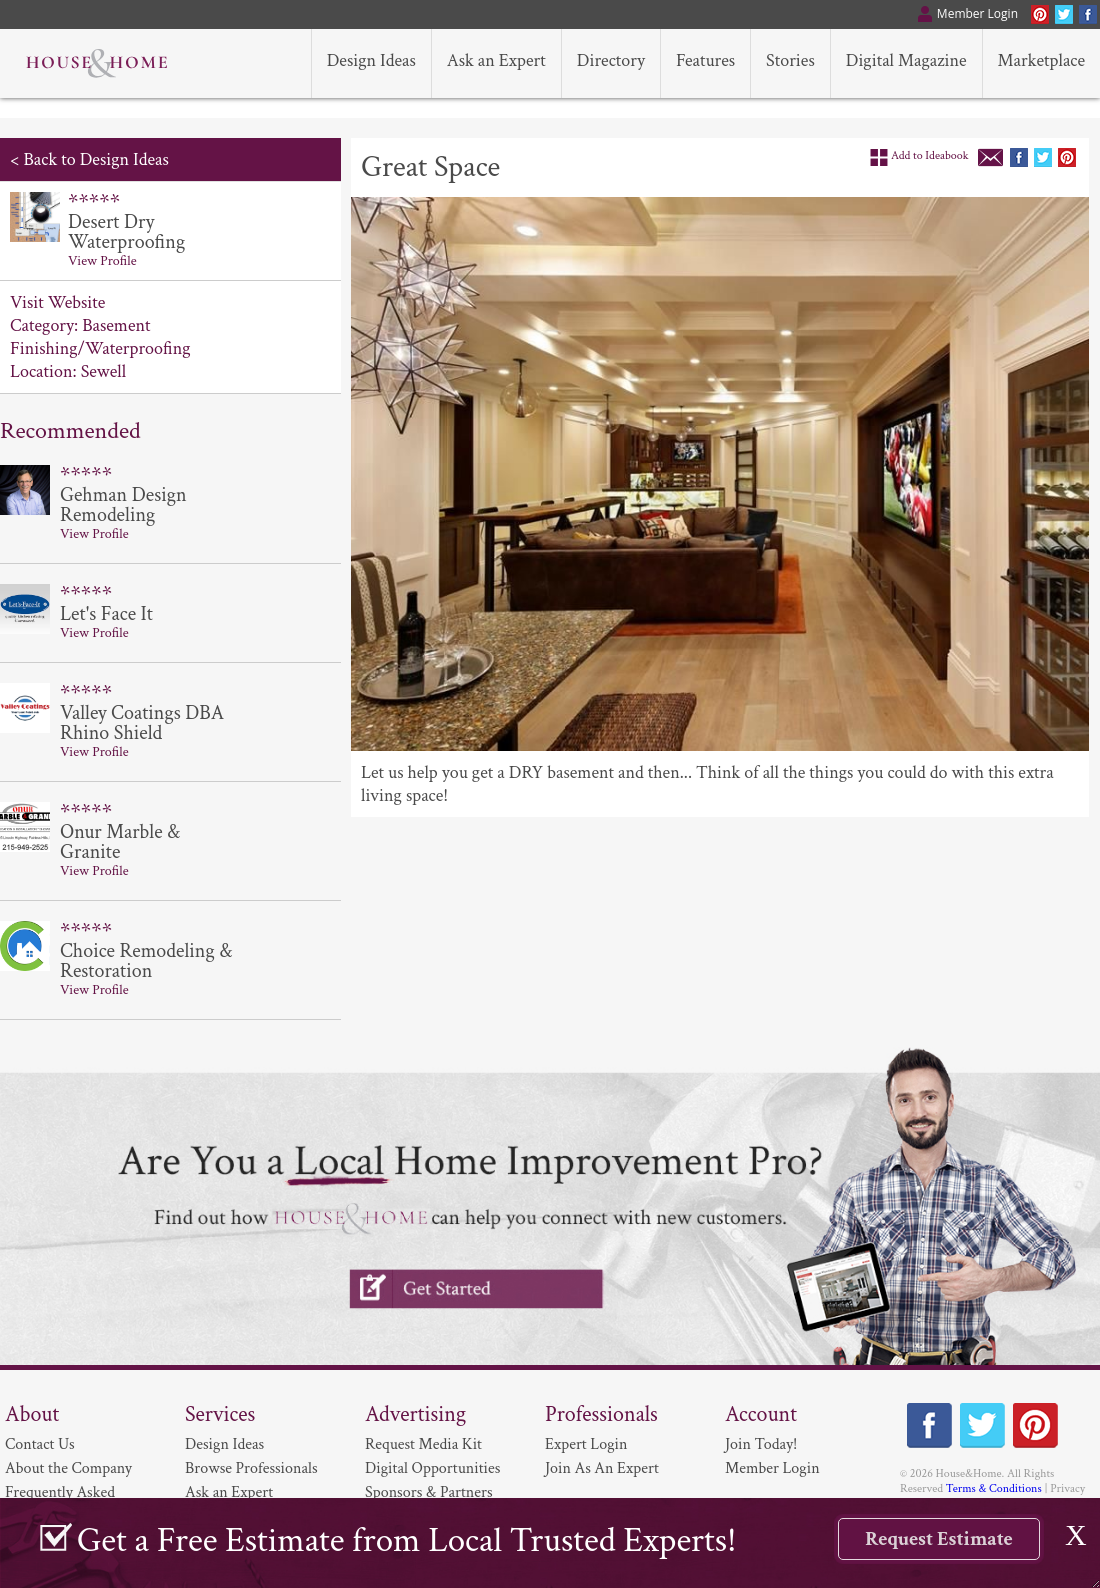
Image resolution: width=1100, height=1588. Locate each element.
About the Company (68, 1468)
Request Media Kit (423, 1444)
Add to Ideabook (930, 155)
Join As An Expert (602, 1468)
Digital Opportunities (432, 1468)
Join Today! (761, 1444)
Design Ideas (224, 1444)
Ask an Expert (229, 1492)
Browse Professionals (251, 1468)
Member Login (772, 1468)
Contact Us (40, 1444)
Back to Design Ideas (95, 159)
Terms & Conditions (994, 1488)
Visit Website (57, 302)
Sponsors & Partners (429, 1492)
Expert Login (586, 1444)
